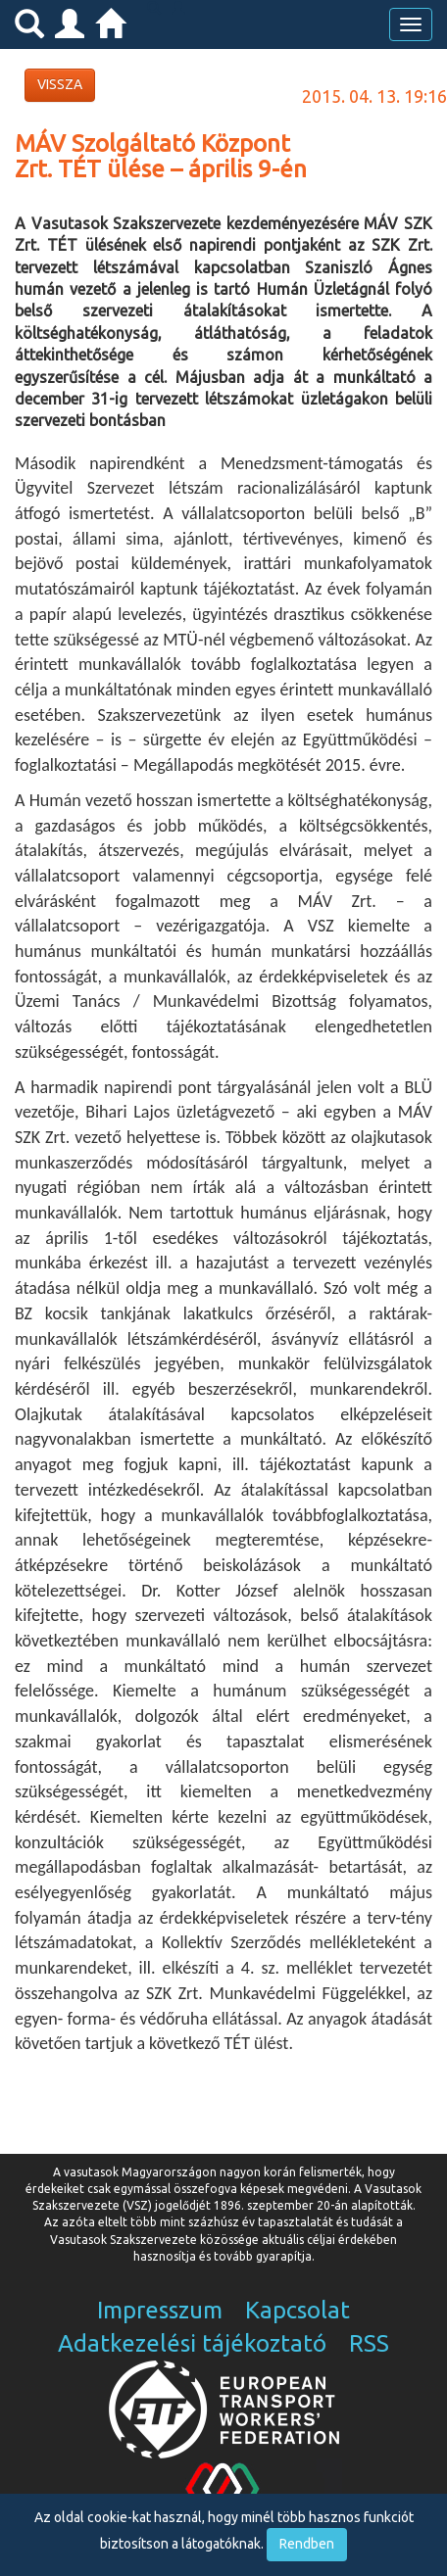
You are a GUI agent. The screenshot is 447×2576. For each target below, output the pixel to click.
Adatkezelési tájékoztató (192, 2343)
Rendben (306, 2544)
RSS (369, 2343)
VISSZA (59, 84)
